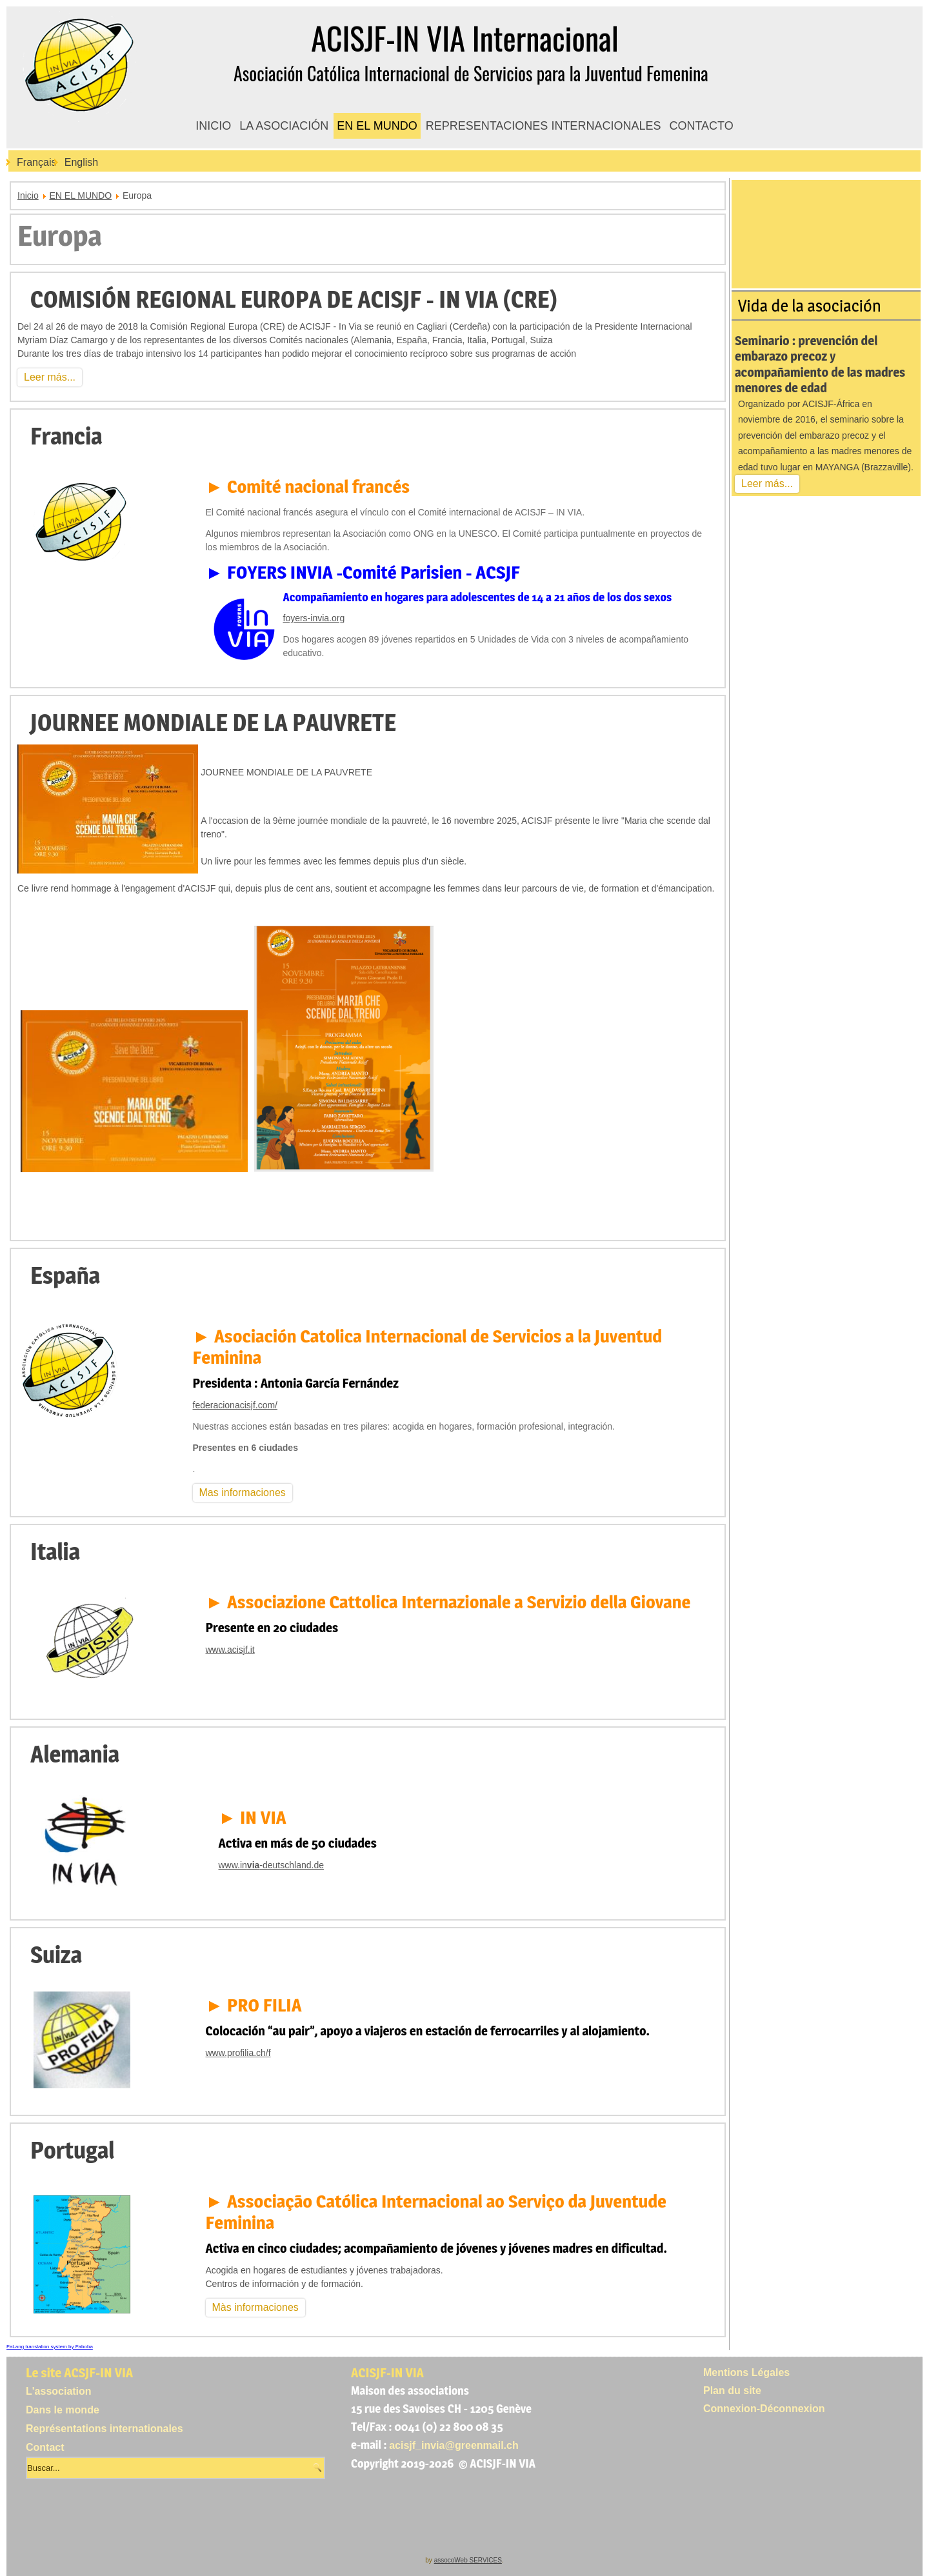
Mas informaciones (242, 1492)
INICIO (213, 125)
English (81, 162)
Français (36, 162)
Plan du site (732, 2390)
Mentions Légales (746, 2372)
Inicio (28, 195)
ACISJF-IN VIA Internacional (464, 38)
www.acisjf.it (230, 1649)
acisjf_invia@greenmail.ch (454, 2445)
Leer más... (49, 377)
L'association (59, 2391)
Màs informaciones (255, 2307)
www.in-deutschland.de (271, 1865)
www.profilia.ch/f (238, 2053)
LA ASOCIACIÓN (283, 125)
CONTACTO (701, 125)
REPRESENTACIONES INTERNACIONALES (543, 125)
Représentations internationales (104, 2428)
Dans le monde (62, 2409)
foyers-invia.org (314, 618)
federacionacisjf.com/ (235, 1405)
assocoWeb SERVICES (468, 2560)
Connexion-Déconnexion (763, 2408)
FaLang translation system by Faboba (49, 2347)
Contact (45, 2447)
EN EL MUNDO (377, 125)
